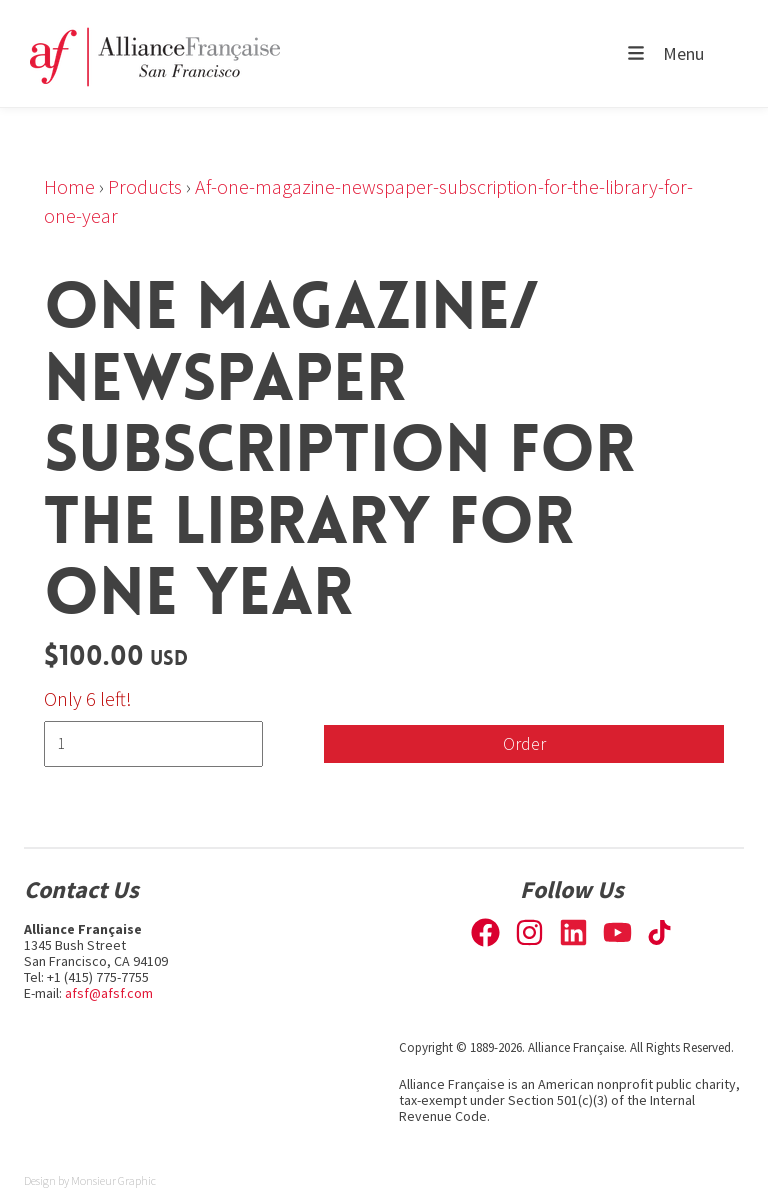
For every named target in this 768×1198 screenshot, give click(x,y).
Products (145, 186)
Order (524, 743)
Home (69, 186)
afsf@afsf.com (109, 993)
